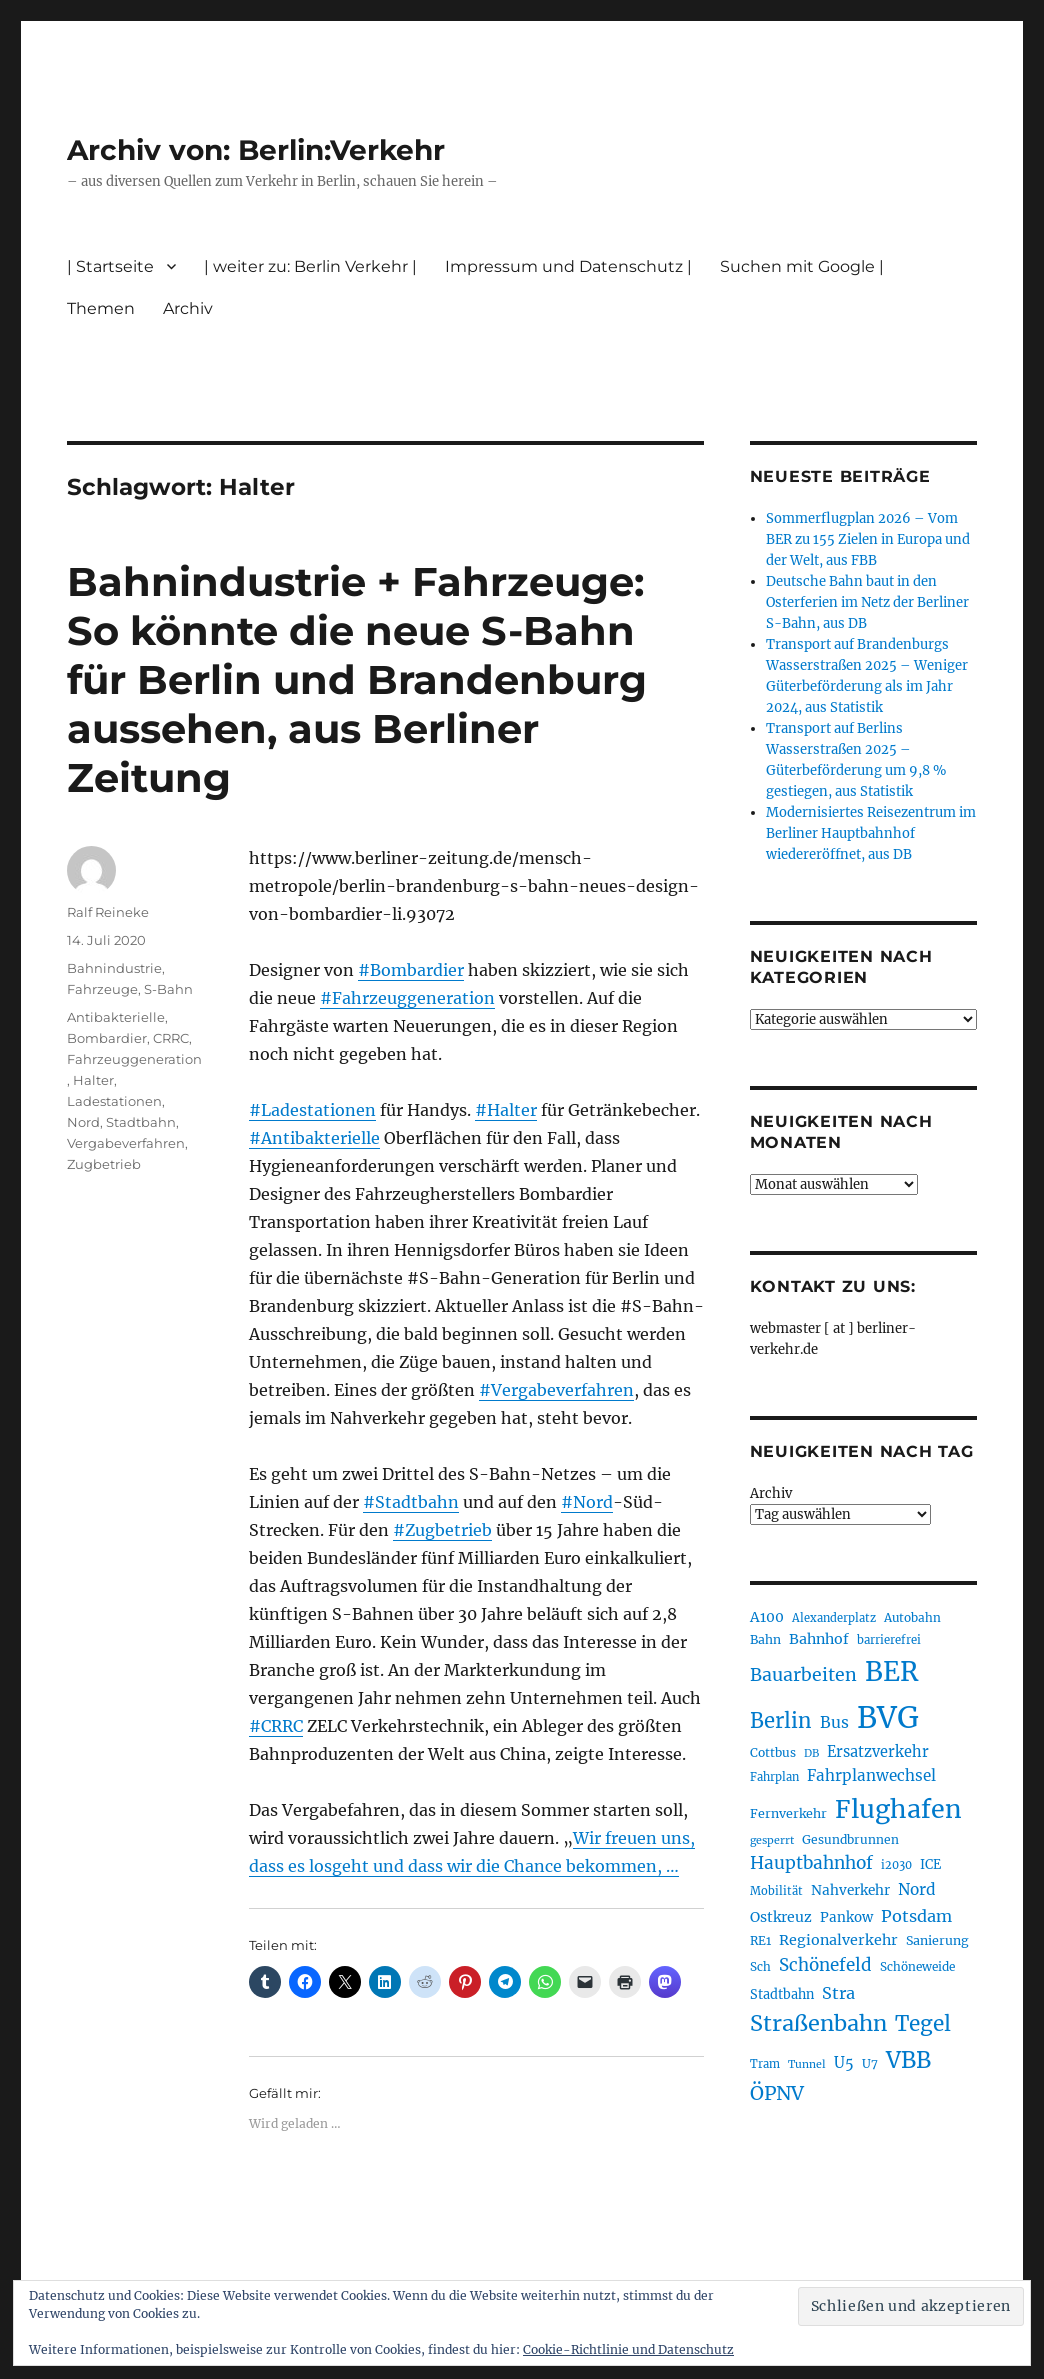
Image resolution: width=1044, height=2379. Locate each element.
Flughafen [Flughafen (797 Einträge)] (898, 1809)
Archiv (188, 308)
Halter (93, 1080)
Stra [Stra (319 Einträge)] (838, 1993)
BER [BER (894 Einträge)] (891, 1671)
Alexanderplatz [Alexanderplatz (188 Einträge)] (834, 1618)
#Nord (587, 1502)
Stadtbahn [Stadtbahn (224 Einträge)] (782, 1994)
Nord (83, 1122)
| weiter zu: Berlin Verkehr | (310, 266)
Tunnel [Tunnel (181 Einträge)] (807, 2064)
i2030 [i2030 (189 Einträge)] (896, 1865)
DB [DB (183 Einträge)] (811, 1753)
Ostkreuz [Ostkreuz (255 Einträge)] (781, 1917)
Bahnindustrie (114, 968)
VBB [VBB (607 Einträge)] (908, 2060)
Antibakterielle (116, 1017)
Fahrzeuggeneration (134, 1059)
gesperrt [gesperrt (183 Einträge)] (772, 1840)
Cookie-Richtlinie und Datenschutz (628, 2349)
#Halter (506, 1110)
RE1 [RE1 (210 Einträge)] (760, 1940)
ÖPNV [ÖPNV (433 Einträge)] (777, 2093)
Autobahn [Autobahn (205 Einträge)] (912, 1617)
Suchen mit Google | (802, 266)
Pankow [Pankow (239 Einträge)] (846, 1917)
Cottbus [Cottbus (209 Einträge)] (773, 1752)
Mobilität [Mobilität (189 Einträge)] (776, 1891)
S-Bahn (168, 989)
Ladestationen (114, 1101)
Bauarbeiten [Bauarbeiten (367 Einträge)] (803, 1675)
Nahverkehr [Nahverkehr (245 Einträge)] (850, 1890)
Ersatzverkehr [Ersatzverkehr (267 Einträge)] (878, 1752)
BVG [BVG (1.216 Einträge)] (888, 1717)
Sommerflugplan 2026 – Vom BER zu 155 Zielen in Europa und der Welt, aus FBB (868, 539)
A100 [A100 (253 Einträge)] (767, 1617)
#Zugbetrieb (442, 1530)
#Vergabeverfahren (556, 1390)
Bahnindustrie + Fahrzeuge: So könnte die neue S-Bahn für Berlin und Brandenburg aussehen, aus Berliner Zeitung (357, 679)
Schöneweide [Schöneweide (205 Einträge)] (917, 1966)
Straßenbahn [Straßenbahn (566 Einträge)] (818, 2023)
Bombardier (107, 1038)
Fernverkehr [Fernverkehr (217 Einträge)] (788, 1813)
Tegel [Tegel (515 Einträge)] (923, 2024)
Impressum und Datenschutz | (568, 266)
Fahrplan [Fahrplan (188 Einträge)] (774, 1777)
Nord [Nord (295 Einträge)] (917, 1889)
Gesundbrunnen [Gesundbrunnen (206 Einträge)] (850, 1839)
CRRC (171, 1038)
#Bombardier (411, 970)
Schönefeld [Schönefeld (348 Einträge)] (825, 1965)
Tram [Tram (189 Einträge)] (765, 2064)
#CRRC (276, 1726)
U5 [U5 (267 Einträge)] (844, 2063)
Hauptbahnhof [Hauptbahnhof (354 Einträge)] (811, 1863)
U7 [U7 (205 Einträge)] (870, 2063)
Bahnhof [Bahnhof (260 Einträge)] (819, 1639)
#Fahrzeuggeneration (407, 998)
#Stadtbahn (411, 1502)
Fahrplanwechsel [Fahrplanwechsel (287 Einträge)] (871, 1775)
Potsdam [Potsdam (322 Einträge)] (916, 1916)
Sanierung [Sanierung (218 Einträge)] (937, 1940)
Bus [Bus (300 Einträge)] (834, 1722)
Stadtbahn (141, 1122)
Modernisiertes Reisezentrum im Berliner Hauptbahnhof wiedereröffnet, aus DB (871, 833)
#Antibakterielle (314, 1138)
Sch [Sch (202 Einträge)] (760, 1966)
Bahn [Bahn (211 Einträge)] (765, 1639)
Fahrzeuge (102, 989)
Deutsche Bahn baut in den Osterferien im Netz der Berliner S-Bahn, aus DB (867, 602)
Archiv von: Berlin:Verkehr (256, 150)
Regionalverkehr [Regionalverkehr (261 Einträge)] (838, 1940)
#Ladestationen (312, 1110)
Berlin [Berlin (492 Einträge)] (781, 1721)
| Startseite (110, 266)
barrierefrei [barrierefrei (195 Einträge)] (889, 1640)
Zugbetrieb (104, 1164)
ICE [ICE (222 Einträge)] (930, 1864)
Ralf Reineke (108, 912)
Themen (101, 308)
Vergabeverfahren (126, 1143)
